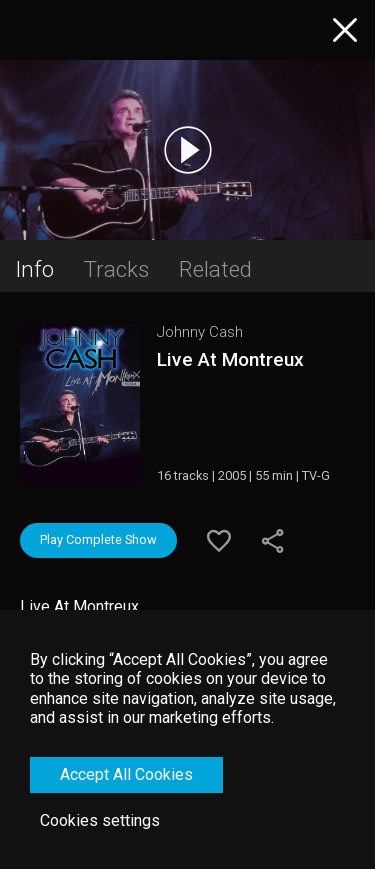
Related (215, 269)
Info (34, 269)
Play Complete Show (98, 539)
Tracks (116, 269)
